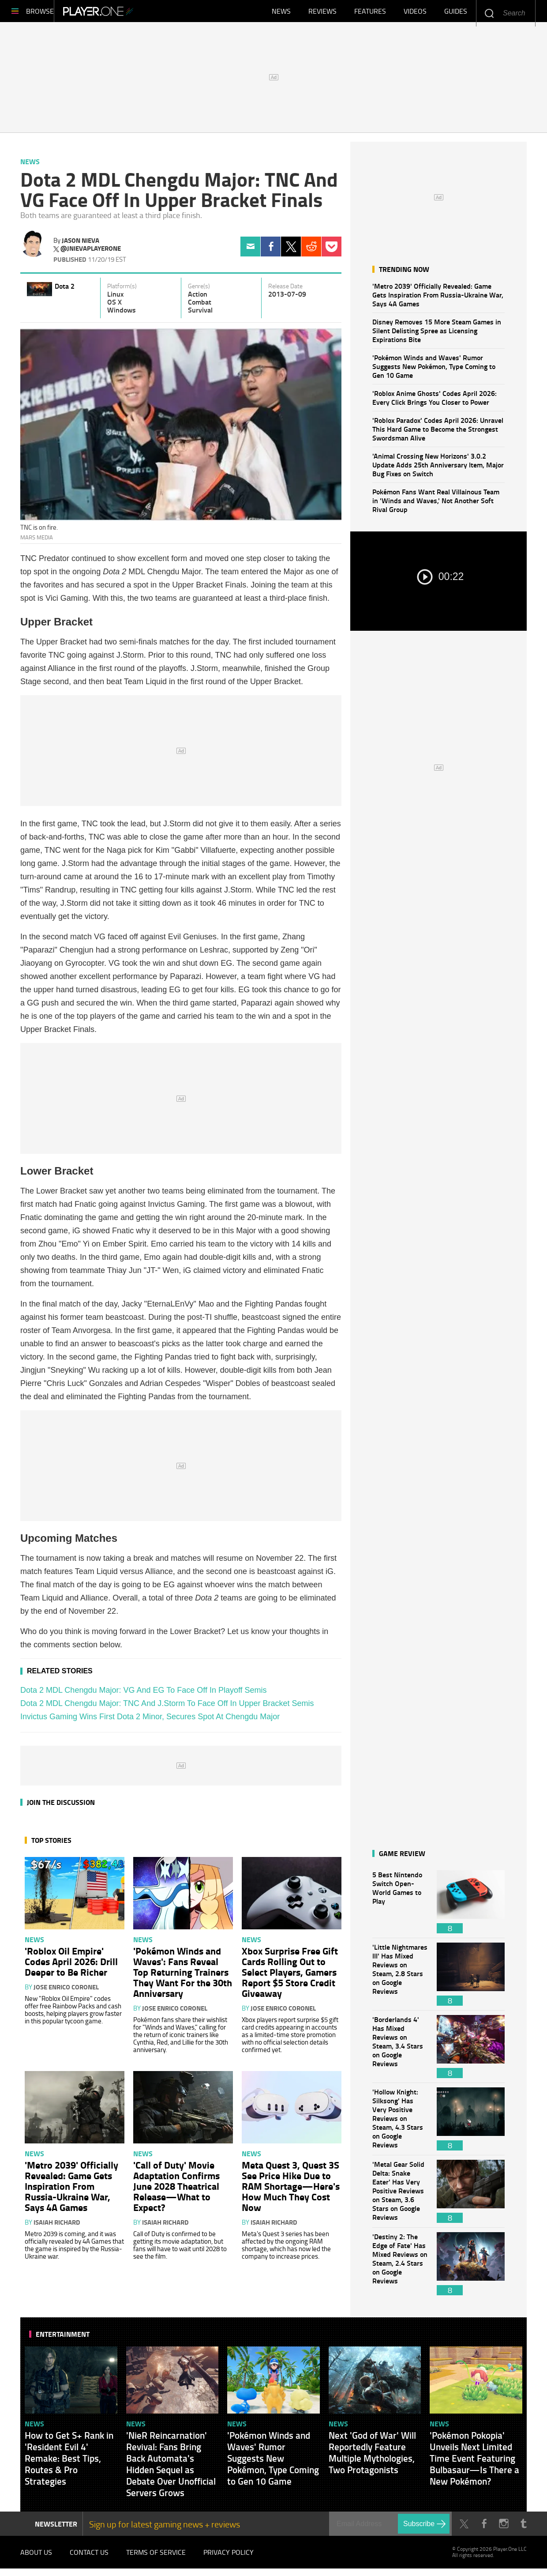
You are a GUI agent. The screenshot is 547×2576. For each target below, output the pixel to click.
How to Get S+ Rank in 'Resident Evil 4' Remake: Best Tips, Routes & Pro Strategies (69, 2462)
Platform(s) (122, 290)
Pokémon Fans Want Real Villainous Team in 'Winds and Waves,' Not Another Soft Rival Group (435, 505)
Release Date (285, 290)
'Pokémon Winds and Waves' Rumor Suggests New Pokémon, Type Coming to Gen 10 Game (433, 370)
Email (250, 251)
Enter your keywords (489, 13)
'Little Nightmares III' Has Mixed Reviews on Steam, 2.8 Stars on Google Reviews (400, 1978)
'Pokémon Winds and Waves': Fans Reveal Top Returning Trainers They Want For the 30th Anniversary (182, 1976)
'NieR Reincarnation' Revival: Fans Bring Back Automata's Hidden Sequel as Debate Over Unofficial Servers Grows (171, 2468)
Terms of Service (156, 2558)
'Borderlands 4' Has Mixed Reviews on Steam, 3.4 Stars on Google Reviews (400, 2051)
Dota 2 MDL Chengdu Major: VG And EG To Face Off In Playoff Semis (143, 1694)
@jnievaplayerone (90, 253)
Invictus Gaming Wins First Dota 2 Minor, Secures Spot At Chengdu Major (150, 1721)
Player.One (128, 13)
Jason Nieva (80, 244)
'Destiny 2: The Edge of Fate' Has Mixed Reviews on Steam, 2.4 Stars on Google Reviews (400, 2268)
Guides (455, 13)
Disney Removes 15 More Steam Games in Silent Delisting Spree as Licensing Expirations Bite (436, 335)
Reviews (322, 13)
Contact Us (89, 2558)
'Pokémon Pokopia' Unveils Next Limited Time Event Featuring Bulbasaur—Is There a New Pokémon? (474, 2462)
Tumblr (523, 2528)
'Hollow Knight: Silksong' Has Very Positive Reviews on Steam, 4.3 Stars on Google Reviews (400, 2123)
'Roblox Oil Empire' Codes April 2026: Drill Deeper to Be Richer (71, 1965)
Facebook (271, 251)
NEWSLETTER (56, 2528)
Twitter (291, 251)
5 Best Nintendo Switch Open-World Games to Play (400, 1906)
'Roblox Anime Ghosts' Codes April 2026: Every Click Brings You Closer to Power (434, 401)
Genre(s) (199, 290)
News (281, 13)
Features (370, 13)
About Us (36, 2558)
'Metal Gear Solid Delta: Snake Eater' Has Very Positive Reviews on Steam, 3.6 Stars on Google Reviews (400, 2195)
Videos (415, 13)
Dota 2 (65, 290)
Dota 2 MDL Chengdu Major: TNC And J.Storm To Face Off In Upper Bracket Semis (167, 1707)
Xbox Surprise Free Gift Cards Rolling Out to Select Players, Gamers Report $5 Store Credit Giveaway (290, 1976)
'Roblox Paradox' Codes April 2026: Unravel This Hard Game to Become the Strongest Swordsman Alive (437, 433)
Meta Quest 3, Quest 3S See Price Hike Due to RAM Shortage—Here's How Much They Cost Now (291, 2190)
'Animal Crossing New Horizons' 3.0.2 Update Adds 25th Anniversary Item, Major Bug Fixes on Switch (438, 469)
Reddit (311, 251)
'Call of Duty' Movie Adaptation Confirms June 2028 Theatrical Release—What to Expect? (176, 2190)
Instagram (503, 2528)
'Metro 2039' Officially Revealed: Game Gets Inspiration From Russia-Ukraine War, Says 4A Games (437, 299)
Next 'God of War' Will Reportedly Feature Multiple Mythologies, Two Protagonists (372, 2457)
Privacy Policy (228, 2558)
